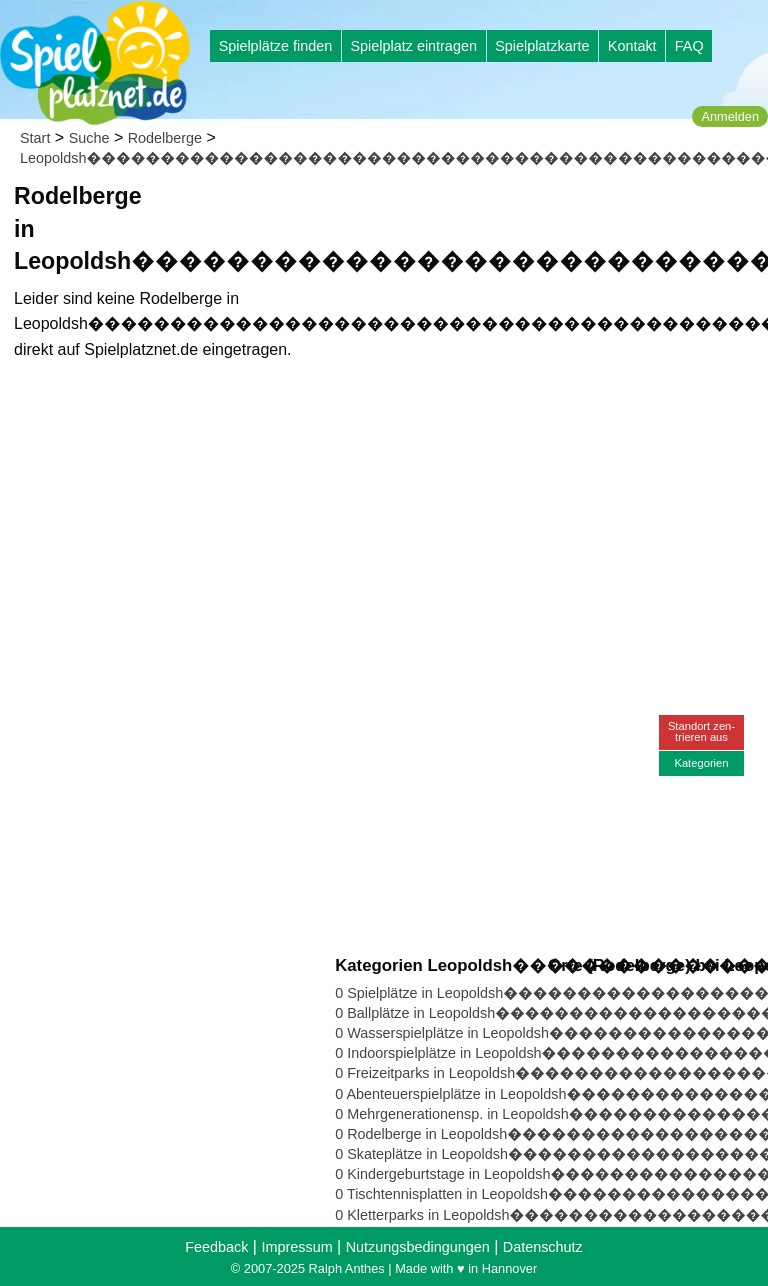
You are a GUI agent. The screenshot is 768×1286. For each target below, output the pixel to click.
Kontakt (632, 46)
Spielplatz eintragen (413, 46)
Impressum (296, 1247)
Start (35, 138)
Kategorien (701, 763)
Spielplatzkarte (542, 46)
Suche (89, 138)
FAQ (689, 46)
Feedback (216, 1247)
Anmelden (730, 116)
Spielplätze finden (276, 46)
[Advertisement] (547, 320)
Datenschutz (543, 1247)
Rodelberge (165, 138)
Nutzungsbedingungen (418, 1247)
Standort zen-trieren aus (701, 731)
